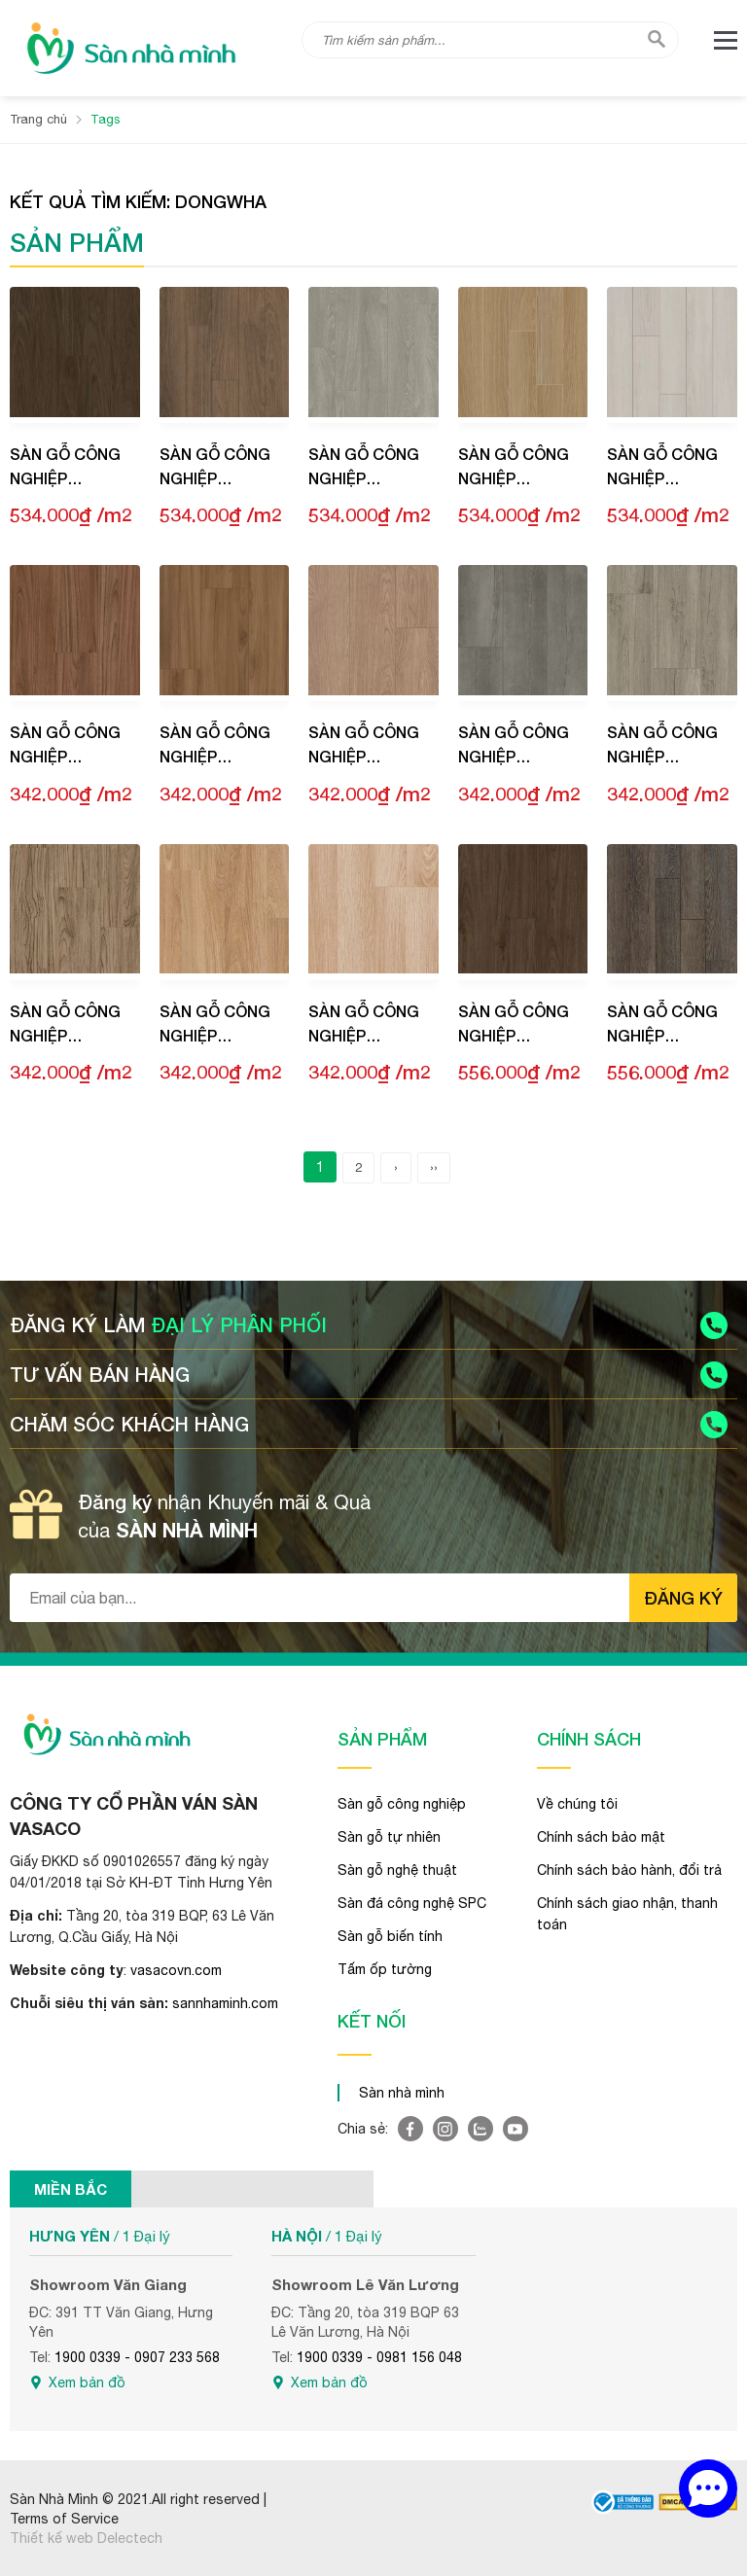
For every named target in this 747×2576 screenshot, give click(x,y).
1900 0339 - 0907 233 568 (137, 2356)
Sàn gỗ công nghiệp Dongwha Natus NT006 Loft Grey (662, 746)
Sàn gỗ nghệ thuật (397, 1869)
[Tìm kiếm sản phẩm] (490, 39)
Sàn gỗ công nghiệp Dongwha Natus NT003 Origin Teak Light (65, 1024)
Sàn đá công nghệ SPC (412, 1902)
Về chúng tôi (577, 1803)
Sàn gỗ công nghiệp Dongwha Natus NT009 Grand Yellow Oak (370, 746)
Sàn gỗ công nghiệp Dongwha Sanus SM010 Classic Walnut (513, 1024)
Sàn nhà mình (402, 2092)
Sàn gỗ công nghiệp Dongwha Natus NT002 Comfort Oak (218, 1024)
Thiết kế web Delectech (86, 2537)
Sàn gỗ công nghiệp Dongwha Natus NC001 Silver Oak (662, 468)
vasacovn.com (176, 1970)
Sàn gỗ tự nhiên (389, 1836)
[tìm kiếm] (656, 38)
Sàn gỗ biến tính (390, 1935)
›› (434, 1166)
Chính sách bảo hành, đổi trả (629, 1869)
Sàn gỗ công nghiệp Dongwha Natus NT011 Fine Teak (65, 746)
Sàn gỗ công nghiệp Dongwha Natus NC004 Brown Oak (215, 468)
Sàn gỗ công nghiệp (402, 1803)
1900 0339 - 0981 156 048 (379, 2356)
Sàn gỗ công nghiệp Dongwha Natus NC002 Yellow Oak (513, 468)
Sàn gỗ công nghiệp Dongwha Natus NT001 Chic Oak (363, 1024)
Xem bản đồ (87, 2381)
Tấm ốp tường (385, 1968)
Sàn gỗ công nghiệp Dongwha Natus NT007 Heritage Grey (520, 746)
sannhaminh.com (225, 2003)
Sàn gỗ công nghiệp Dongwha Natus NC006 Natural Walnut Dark (67, 468)
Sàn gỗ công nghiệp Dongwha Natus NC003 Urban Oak (363, 468)
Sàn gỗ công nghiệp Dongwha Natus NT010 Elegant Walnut (215, 746)
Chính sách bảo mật (601, 1836)
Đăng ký (683, 1596)
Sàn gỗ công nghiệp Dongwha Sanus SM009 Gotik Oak (662, 1024)
